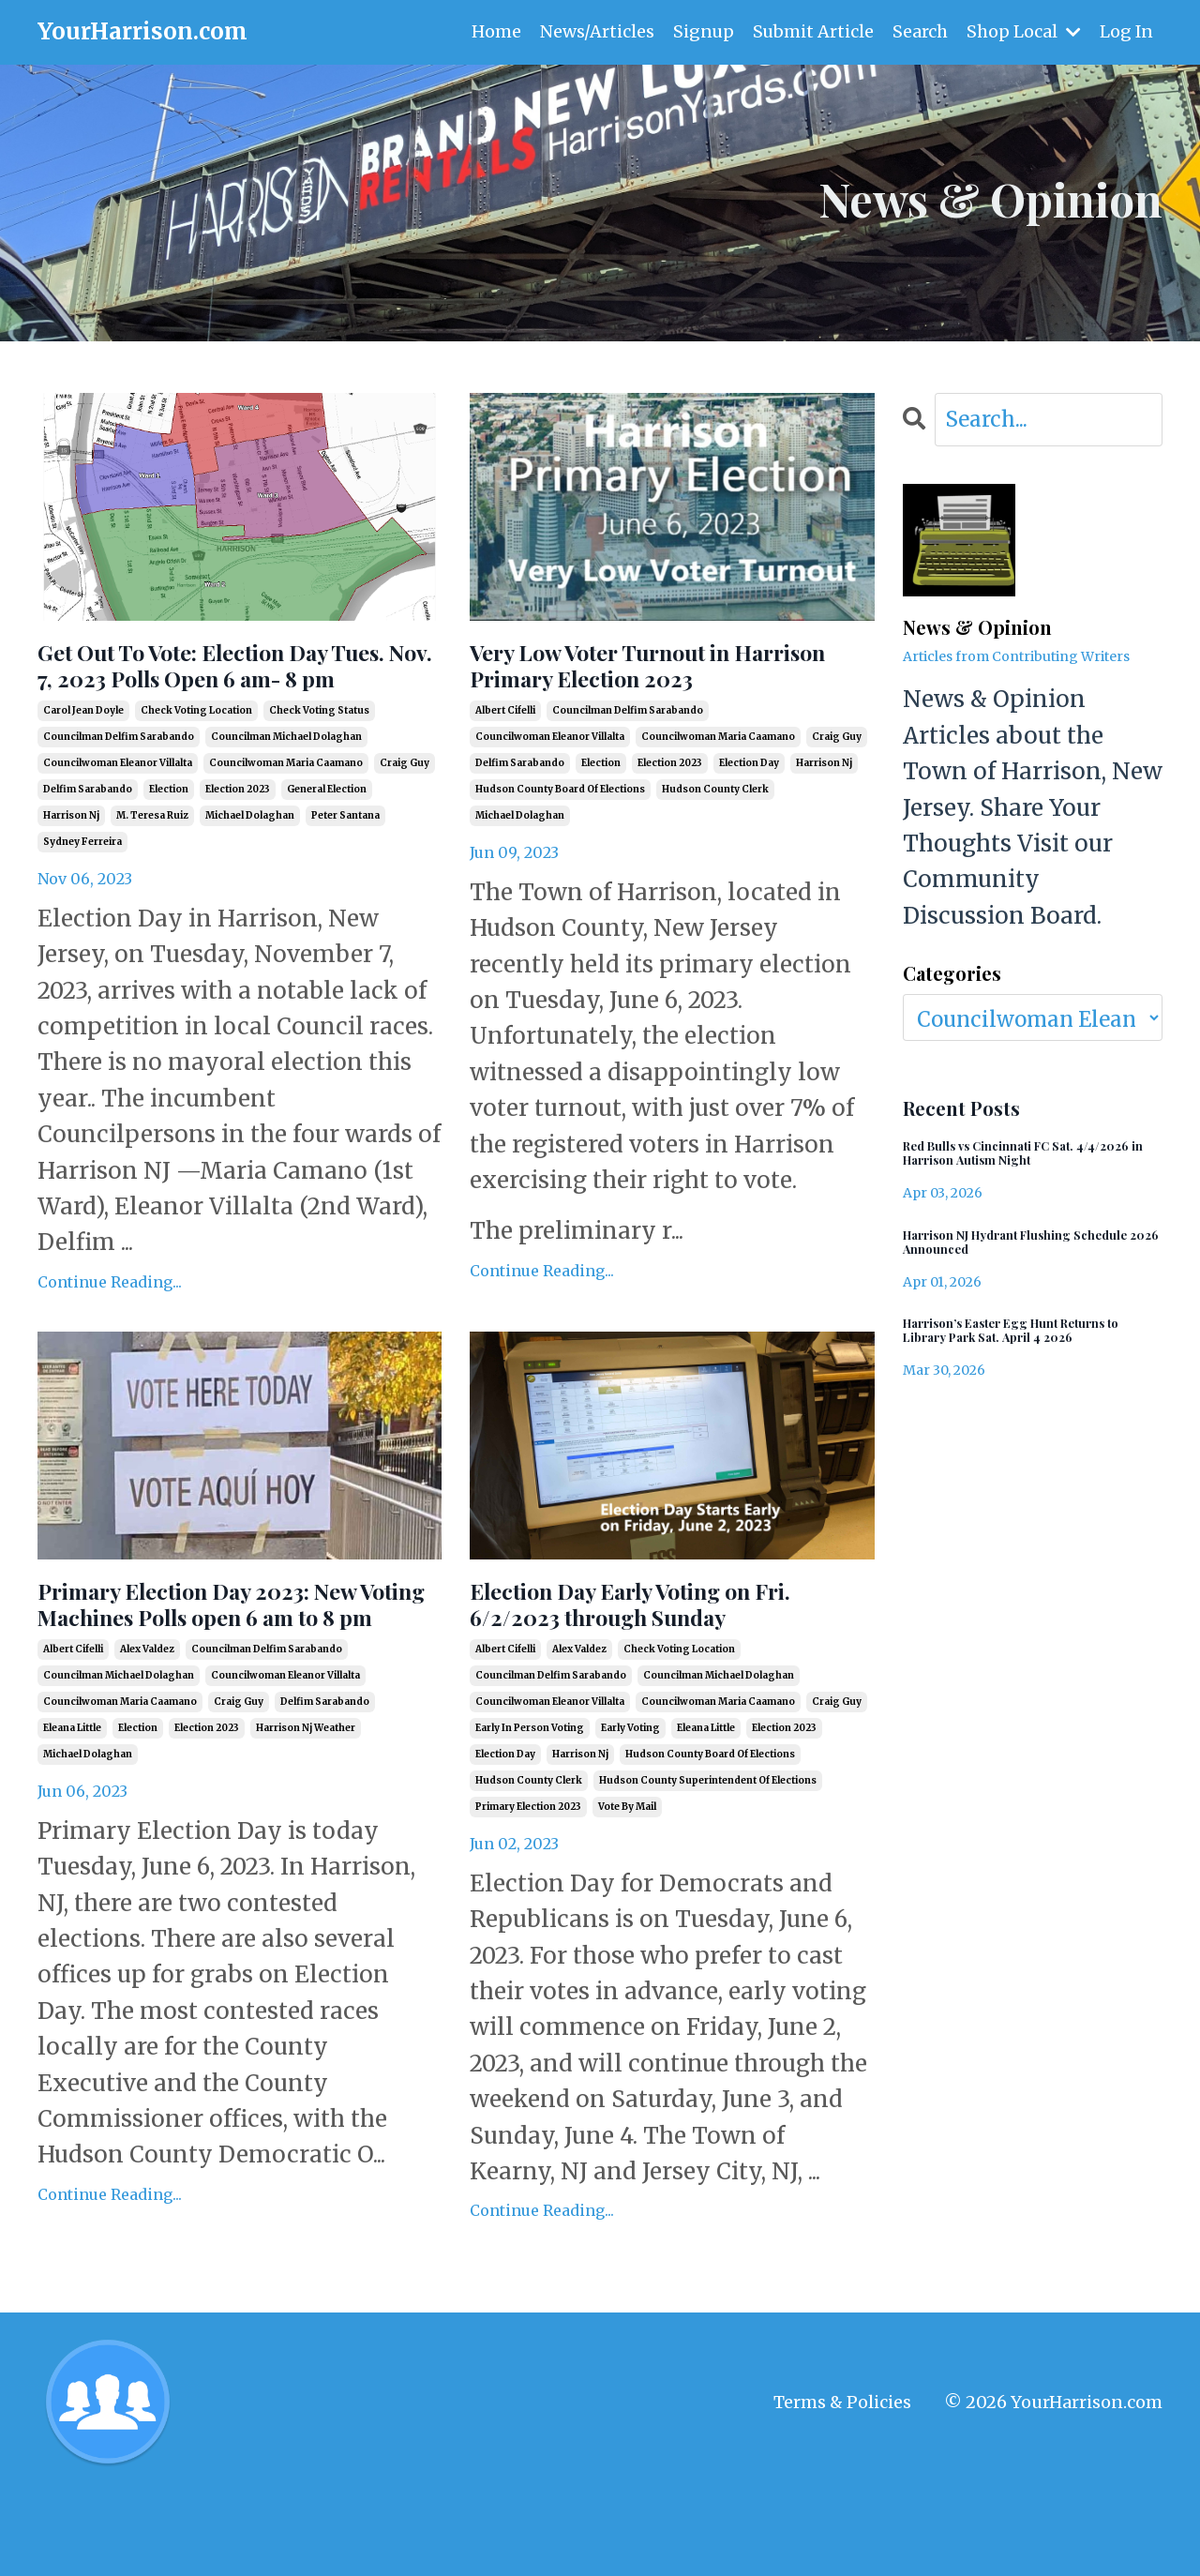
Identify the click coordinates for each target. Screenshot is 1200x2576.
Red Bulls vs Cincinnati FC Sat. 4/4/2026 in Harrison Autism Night (1026, 1159)
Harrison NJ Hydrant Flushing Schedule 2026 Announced (1012, 1255)
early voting (630, 1793)
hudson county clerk (715, 839)
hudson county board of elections (560, 839)
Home (493, 31)
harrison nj (71, 865)
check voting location (196, 760)
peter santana (345, 865)
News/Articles (594, 31)
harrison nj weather (305, 1827)
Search (919, 31)
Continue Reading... (110, 1330)
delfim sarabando (87, 839)
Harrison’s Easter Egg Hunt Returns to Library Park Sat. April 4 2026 (1032, 1351)
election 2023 (237, 839)
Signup (701, 31)
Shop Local (1023, 31)
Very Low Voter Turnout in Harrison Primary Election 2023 (645, 690)
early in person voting (529, 1793)
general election (327, 839)
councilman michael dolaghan (286, 786)
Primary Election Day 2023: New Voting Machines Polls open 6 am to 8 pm (216, 1678)
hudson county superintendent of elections (708, 1846)
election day (749, 812)
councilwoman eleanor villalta (117, 812)
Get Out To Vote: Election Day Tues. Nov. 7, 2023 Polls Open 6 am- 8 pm (234, 690)
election (168, 839)
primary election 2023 (528, 1872)
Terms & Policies (842, 2484)
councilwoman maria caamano (286, 812)
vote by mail (627, 1872)
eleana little (72, 1827)
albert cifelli (505, 760)
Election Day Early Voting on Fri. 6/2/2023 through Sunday (660, 1661)
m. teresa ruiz (152, 865)
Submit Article (812, 31)
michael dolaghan (249, 865)
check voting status (319, 760)
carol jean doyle (83, 760)
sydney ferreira (82, 891)
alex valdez (147, 1748)
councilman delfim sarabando (118, 786)
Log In (1126, 31)
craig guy (404, 812)
